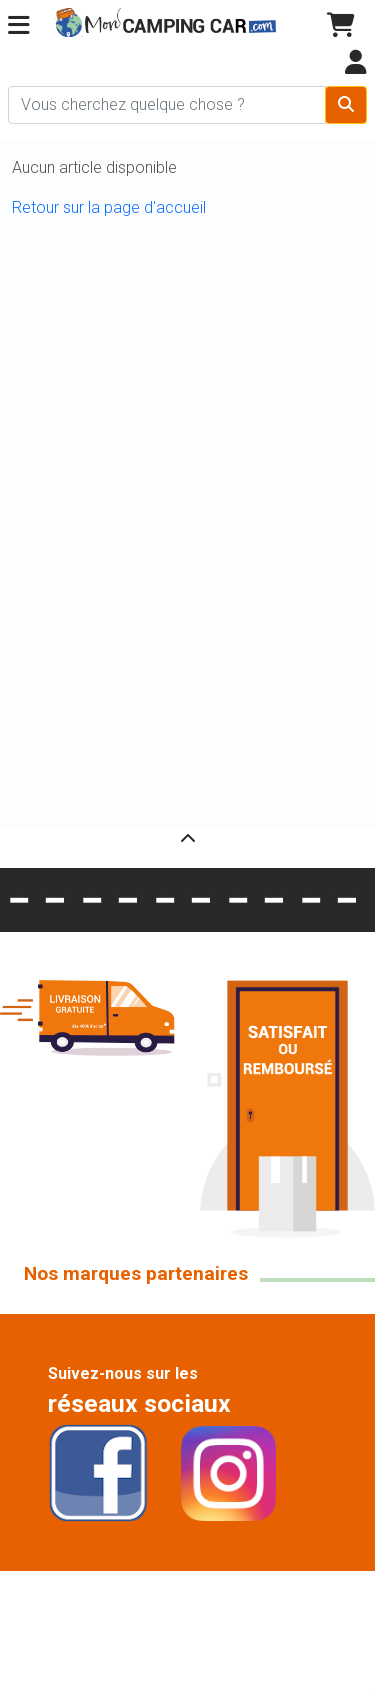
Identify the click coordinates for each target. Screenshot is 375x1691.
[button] (19, 25)
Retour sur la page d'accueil (109, 207)
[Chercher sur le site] (167, 105)
